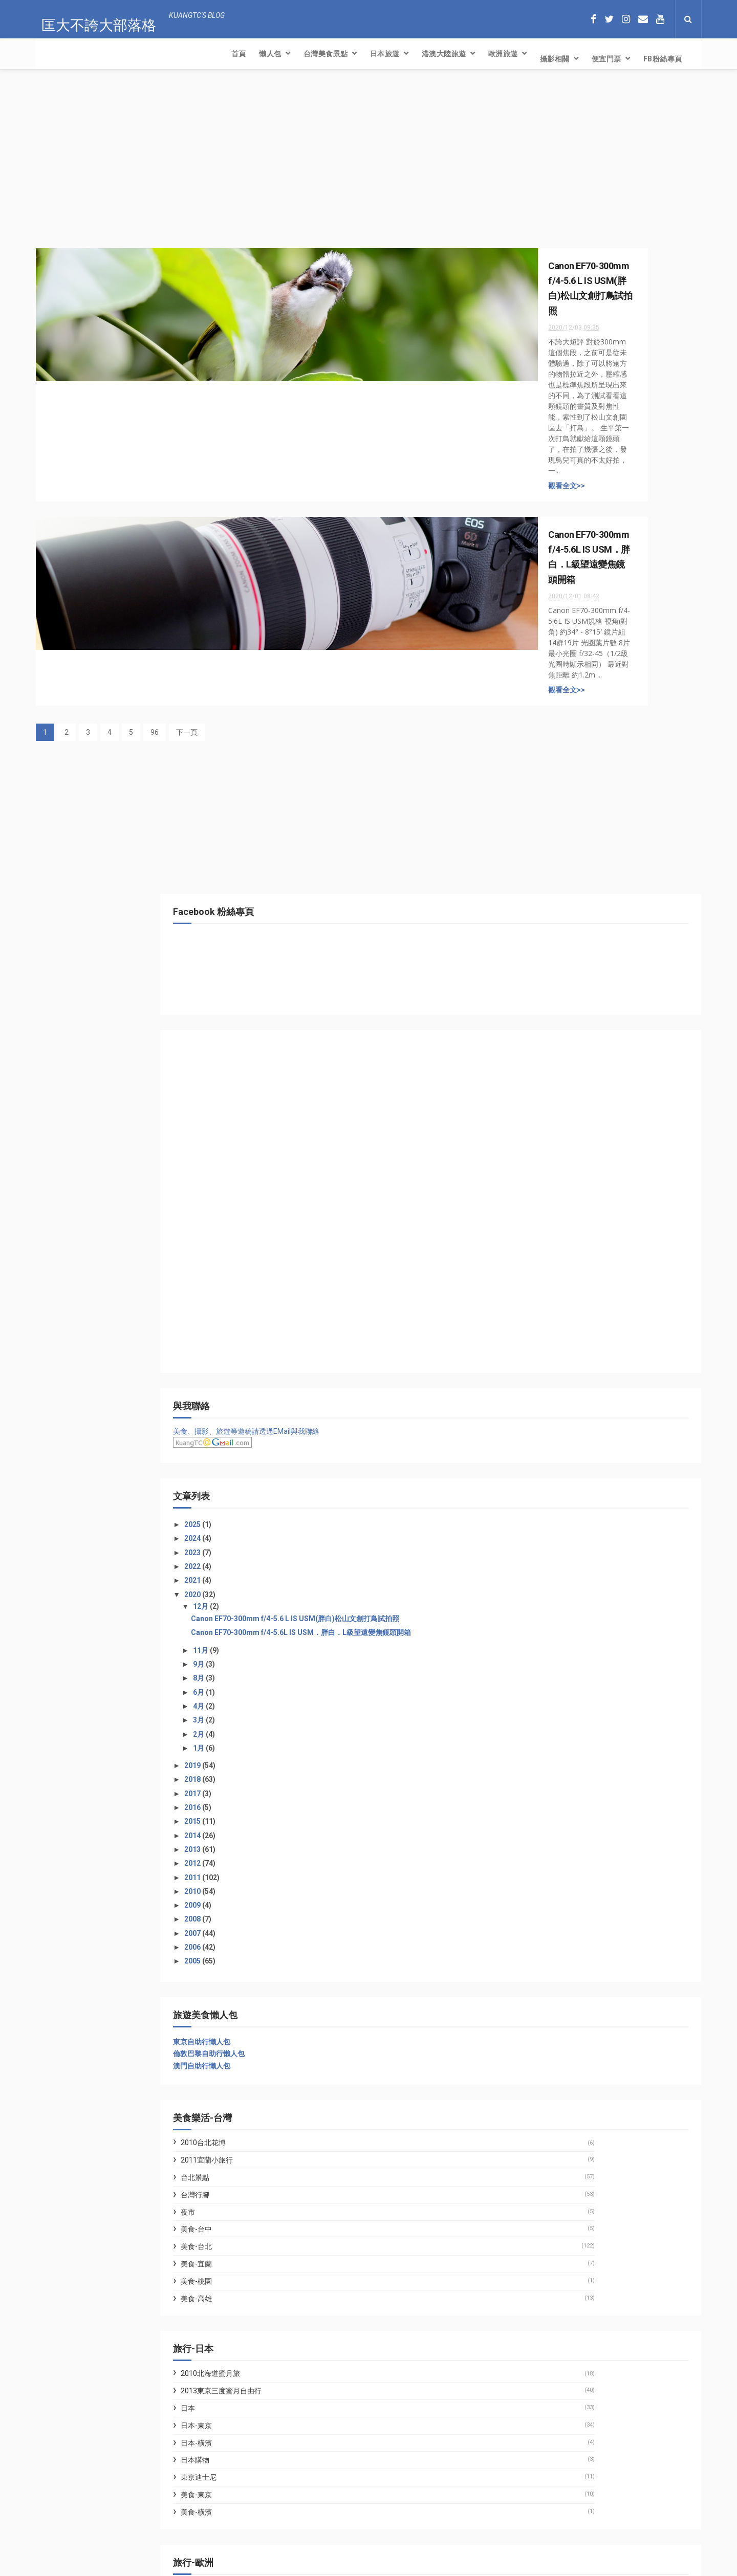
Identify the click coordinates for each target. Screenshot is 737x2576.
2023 (550, 748)
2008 (550, 1132)
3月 (555, 933)
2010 (550, 1104)
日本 (544, 1621)
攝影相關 (366, 54)
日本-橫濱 (553, 1656)
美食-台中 (553, 1442)
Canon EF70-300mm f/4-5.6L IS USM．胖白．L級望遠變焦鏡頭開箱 (613, 841)
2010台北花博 (559, 1356)
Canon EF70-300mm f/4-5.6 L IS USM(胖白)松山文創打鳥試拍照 (615, 819)
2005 (550, 1174)
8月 (555, 891)
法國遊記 (551, 1835)
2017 (550, 1006)
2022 (550, 762)
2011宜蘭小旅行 (563, 1373)
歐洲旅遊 (314, 54)
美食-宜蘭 (553, 1477)
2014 (550, 1048)
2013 (550, 1062)
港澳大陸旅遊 (255, 54)
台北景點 (551, 1390)
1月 (555, 961)
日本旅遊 (196, 54)
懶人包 (81, 54)
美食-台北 (553, 1460)
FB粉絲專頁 (473, 54)
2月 (555, 947)
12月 (557, 802)
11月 (557, 863)
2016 (550, 1020)
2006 (550, 1160)
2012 (550, 1077)
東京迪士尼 (555, 1691)
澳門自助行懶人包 (558, 1279)
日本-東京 (553, 1638)
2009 (550, 1118)
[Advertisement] (266, 161)
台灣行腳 (551, 1408)
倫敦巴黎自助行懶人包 (565, 1267)
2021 (550, 776)
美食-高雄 (553, 1512)
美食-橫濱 (553, 1725)
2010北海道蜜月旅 (567, 1587)
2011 (550, 1090)
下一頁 (187, 552)
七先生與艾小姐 (555, 1929)
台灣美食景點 (137, 54)
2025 (550, 720)
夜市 (544, 1425)
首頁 (49, 54)
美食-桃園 (553, 1494)
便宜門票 (417, 54)
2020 (550, 790)
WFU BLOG (548, 1953)
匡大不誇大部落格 (93, 18)
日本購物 (551, 1673)
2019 (550, 978)
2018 (550, 993)
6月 (555, 905)
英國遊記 (551, 1852)
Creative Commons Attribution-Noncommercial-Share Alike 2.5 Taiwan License (351, 2569)
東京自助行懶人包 (558, 1255)
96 (154, 552)
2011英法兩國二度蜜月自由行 (585, 1818)
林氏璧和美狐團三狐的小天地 (576, 1941)
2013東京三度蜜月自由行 (577, 1604)
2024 (550, 734)
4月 (555, 919)
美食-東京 (553, 1708)
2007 (550, 1146)
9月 (555, 877)
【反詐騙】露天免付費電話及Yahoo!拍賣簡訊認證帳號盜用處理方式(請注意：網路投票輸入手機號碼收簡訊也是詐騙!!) (166, 2516)
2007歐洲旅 (556, 1800)
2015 (550, 1035)
